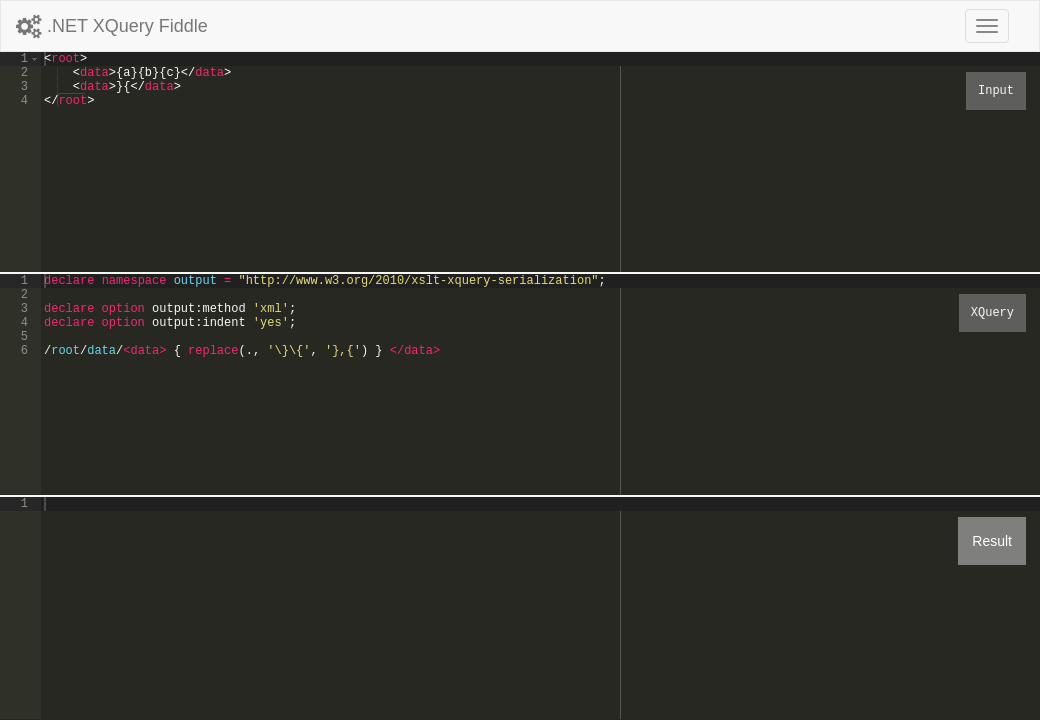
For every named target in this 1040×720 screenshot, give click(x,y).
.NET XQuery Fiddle (112, 26)
